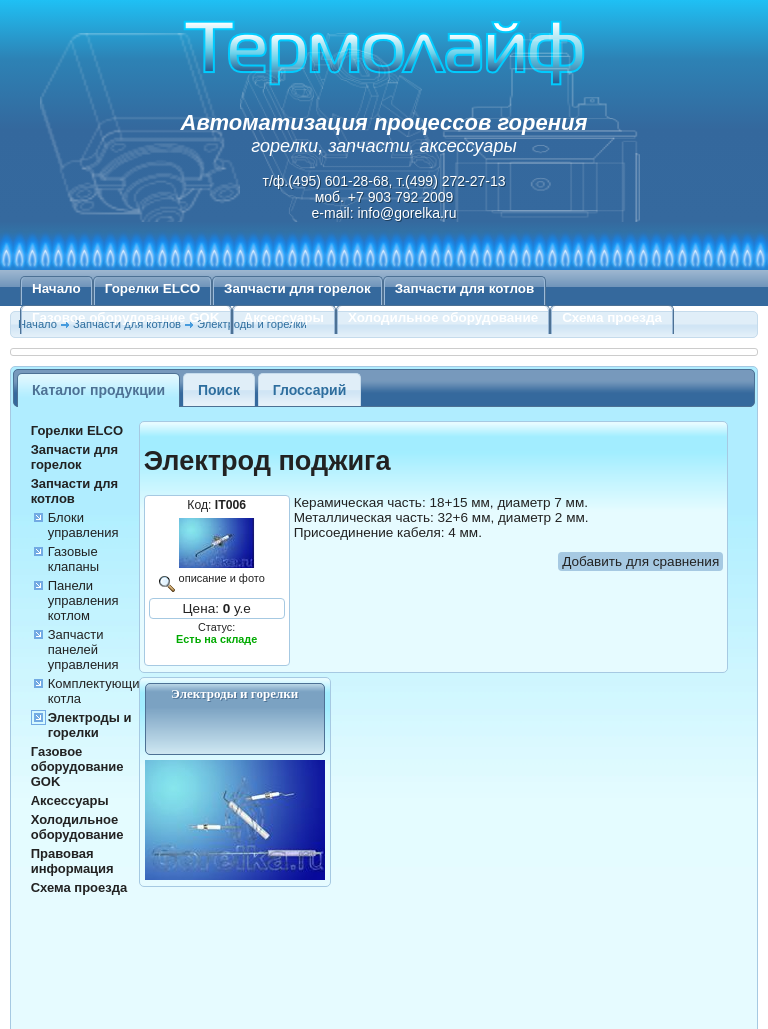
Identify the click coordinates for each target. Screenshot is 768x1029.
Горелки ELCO (152, 288)
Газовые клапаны (73, 559)
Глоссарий (310, 390)
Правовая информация (72, 861)
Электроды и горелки (90, 725)
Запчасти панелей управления (83, 649)
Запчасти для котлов (465, 288)
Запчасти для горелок (297, 288)
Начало (56, 288)
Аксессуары (284, 317)
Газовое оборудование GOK (126, 317)
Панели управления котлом (83, 600)
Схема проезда (612, 317)
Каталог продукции (98, 390)
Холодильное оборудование (443, 317)
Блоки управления (83, 525)
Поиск (219, 390)
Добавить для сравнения (640, 561)
